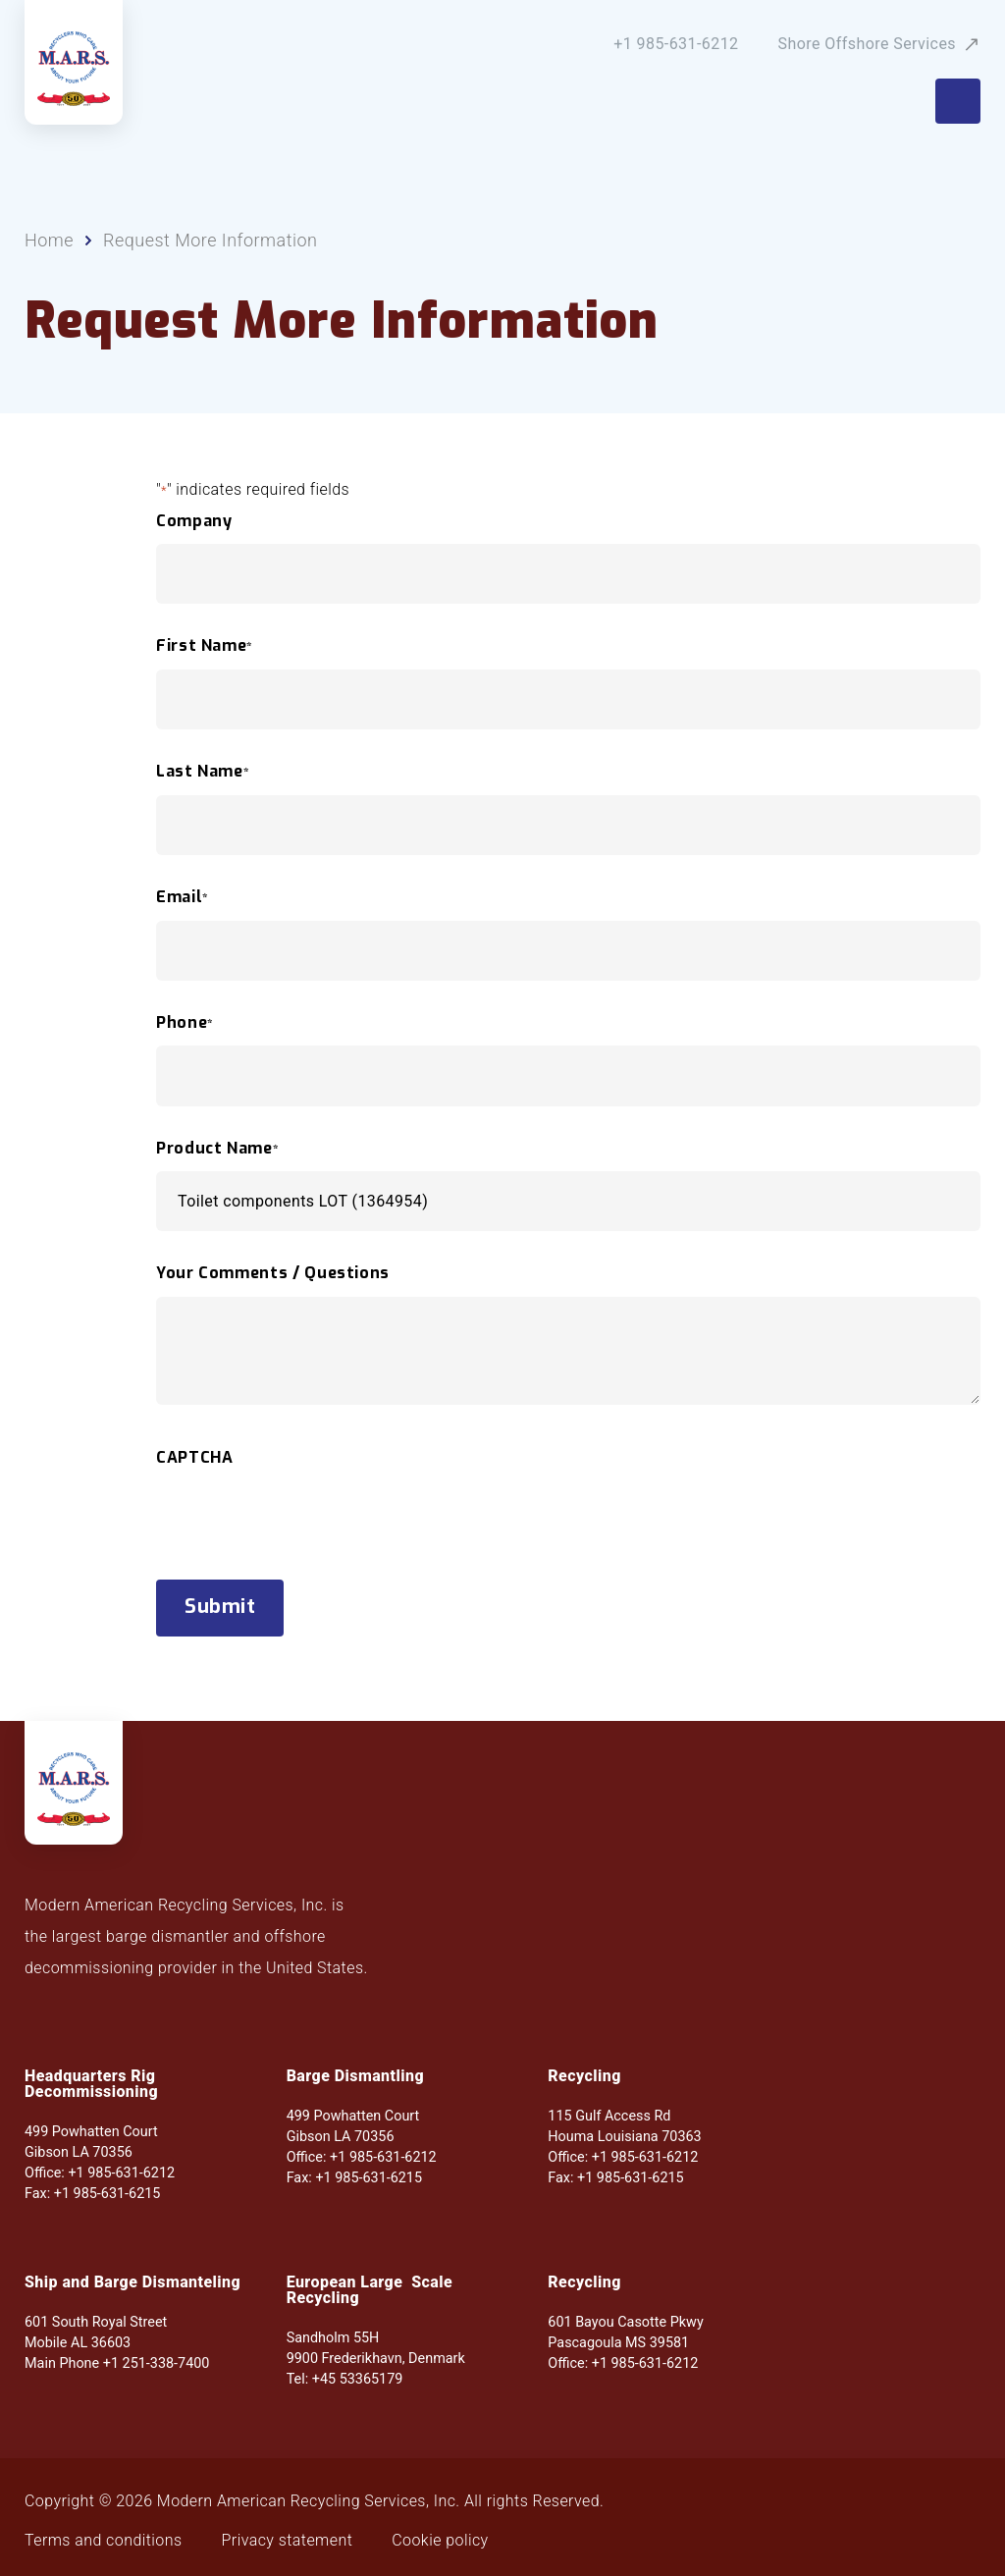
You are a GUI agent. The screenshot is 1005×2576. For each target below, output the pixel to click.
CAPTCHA (194, 1458)
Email (182, 897)
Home (49, 240)
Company (194, 521)
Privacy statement (287, 2541)
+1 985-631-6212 (675, 44)
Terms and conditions (104, 2541)
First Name (204, 646)
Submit (220, 1606)
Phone (185, 1023)
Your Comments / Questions (273, 1273)
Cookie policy (440, 2541)
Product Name (217, 1148)
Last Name (202, 771)
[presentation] (305, 1555)
